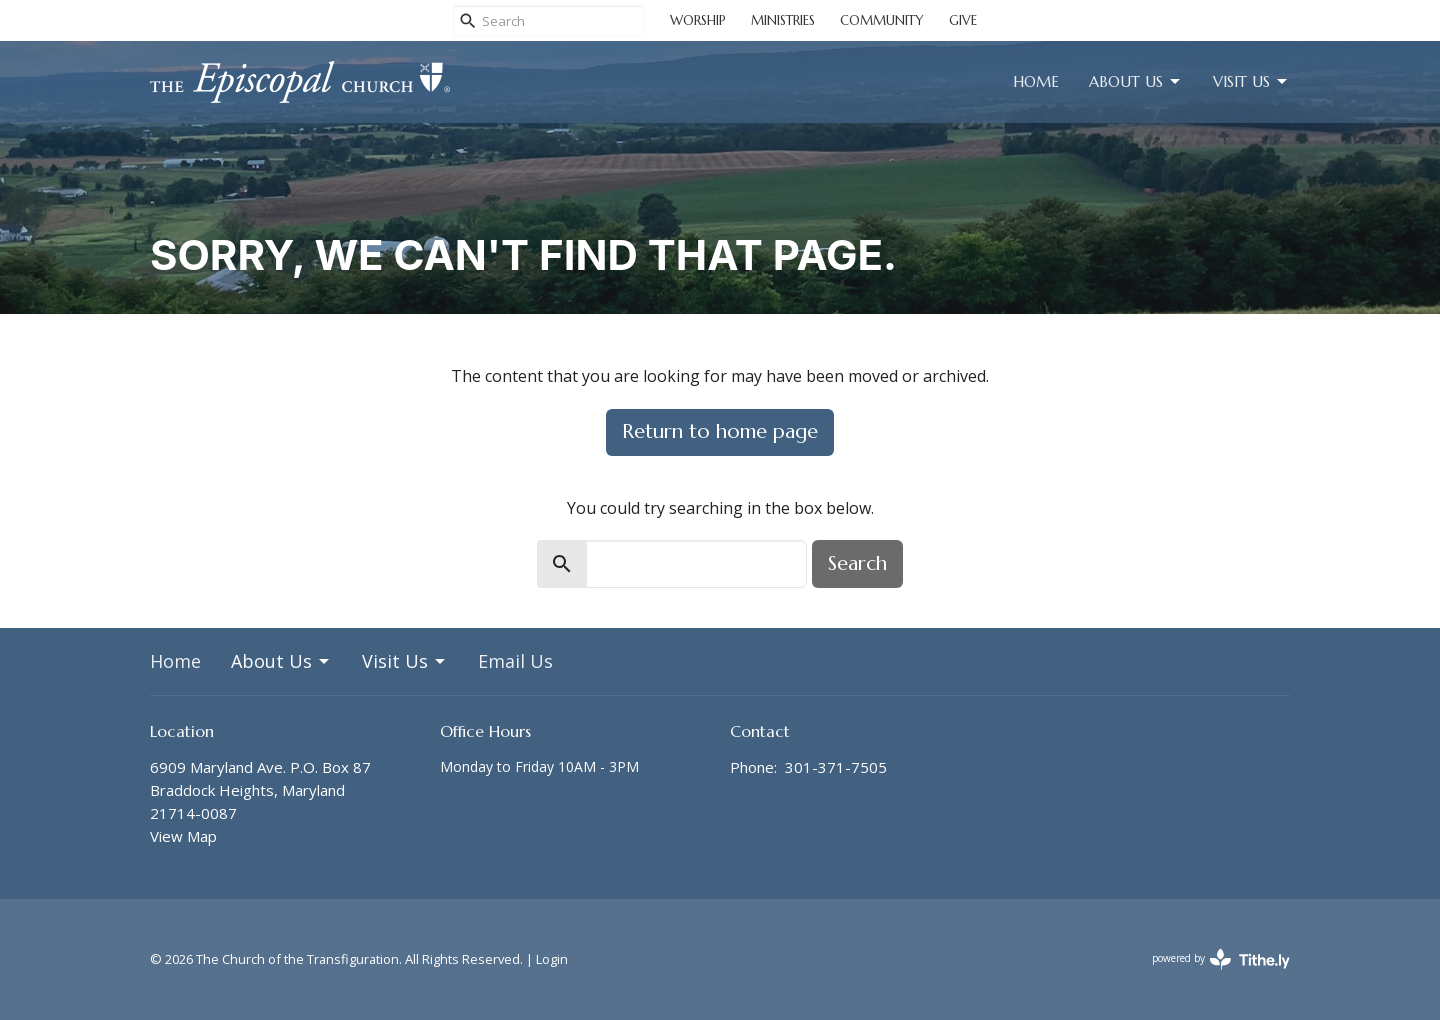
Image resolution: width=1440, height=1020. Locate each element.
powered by (1221, 959)
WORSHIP (698, 20)
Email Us (515, 661)
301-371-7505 (836, 767)
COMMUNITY (882, 20)
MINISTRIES (783, 20)
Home (1036, 81)
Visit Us (1251, 82)
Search (857, 563)
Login (552, 959)
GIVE (963, 20)
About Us (1136, 82)
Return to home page (720, 431)
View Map (183, 836)
